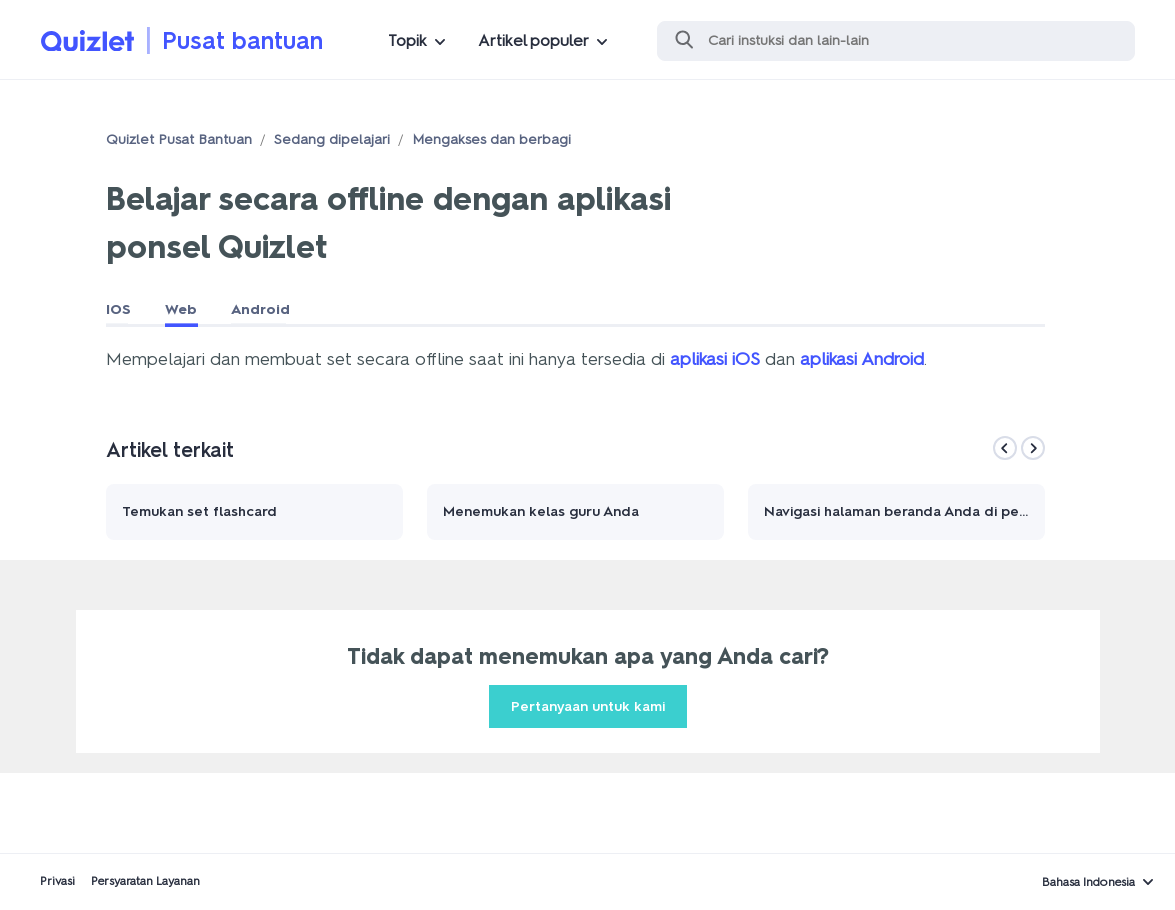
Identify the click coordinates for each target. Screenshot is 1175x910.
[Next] (1033, 448)
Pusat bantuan (242, 40)
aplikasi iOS (715, 359)
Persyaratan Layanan (145, 881)
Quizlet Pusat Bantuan (179, 139)
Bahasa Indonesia (1088, 882)
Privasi (57, 881)
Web (181, 309)
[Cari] (896, 41)
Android (260, 309)
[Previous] (1005, 448)
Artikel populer (533, 40)
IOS (118, 309)
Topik (407, 40)
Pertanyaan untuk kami (588, 706)
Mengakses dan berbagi (491, 139)
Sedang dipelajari (332, 139)
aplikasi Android (862, 359)
